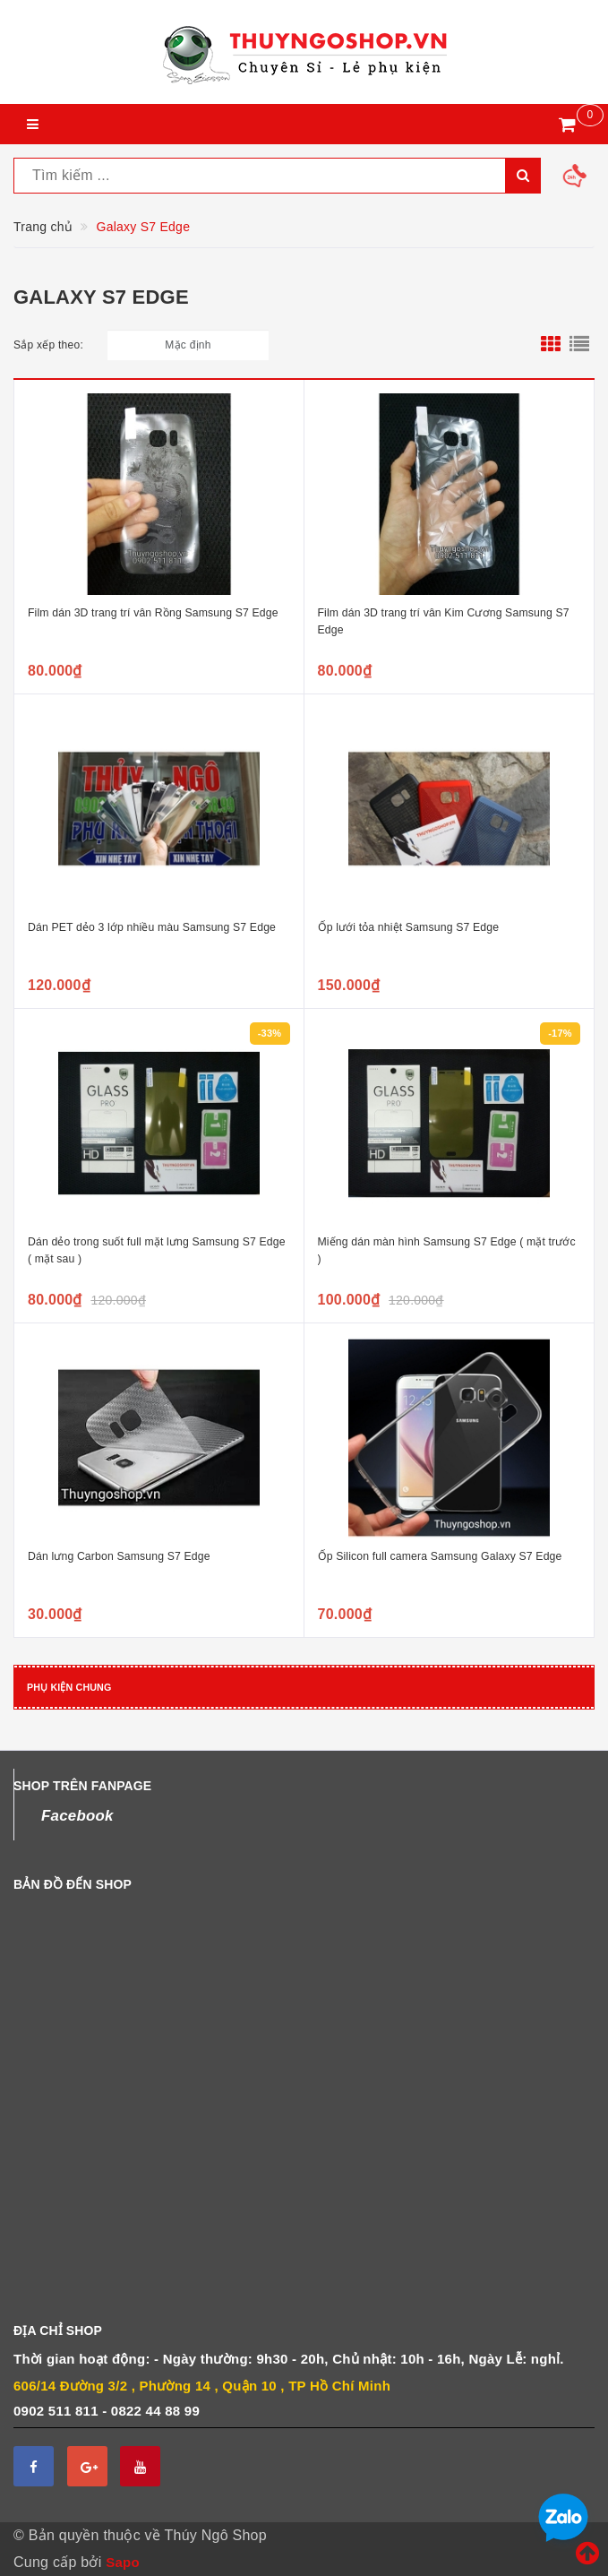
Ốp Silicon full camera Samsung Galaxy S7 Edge (440, 1556)
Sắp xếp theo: (48, 345)
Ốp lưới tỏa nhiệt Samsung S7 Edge (409, 927)
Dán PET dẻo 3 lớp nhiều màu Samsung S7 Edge (152, 927)
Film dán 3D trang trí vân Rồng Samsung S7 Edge (153, 613)
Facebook (77, 1815)
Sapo (123, 2562)
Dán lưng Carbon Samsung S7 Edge (119, 1556)
